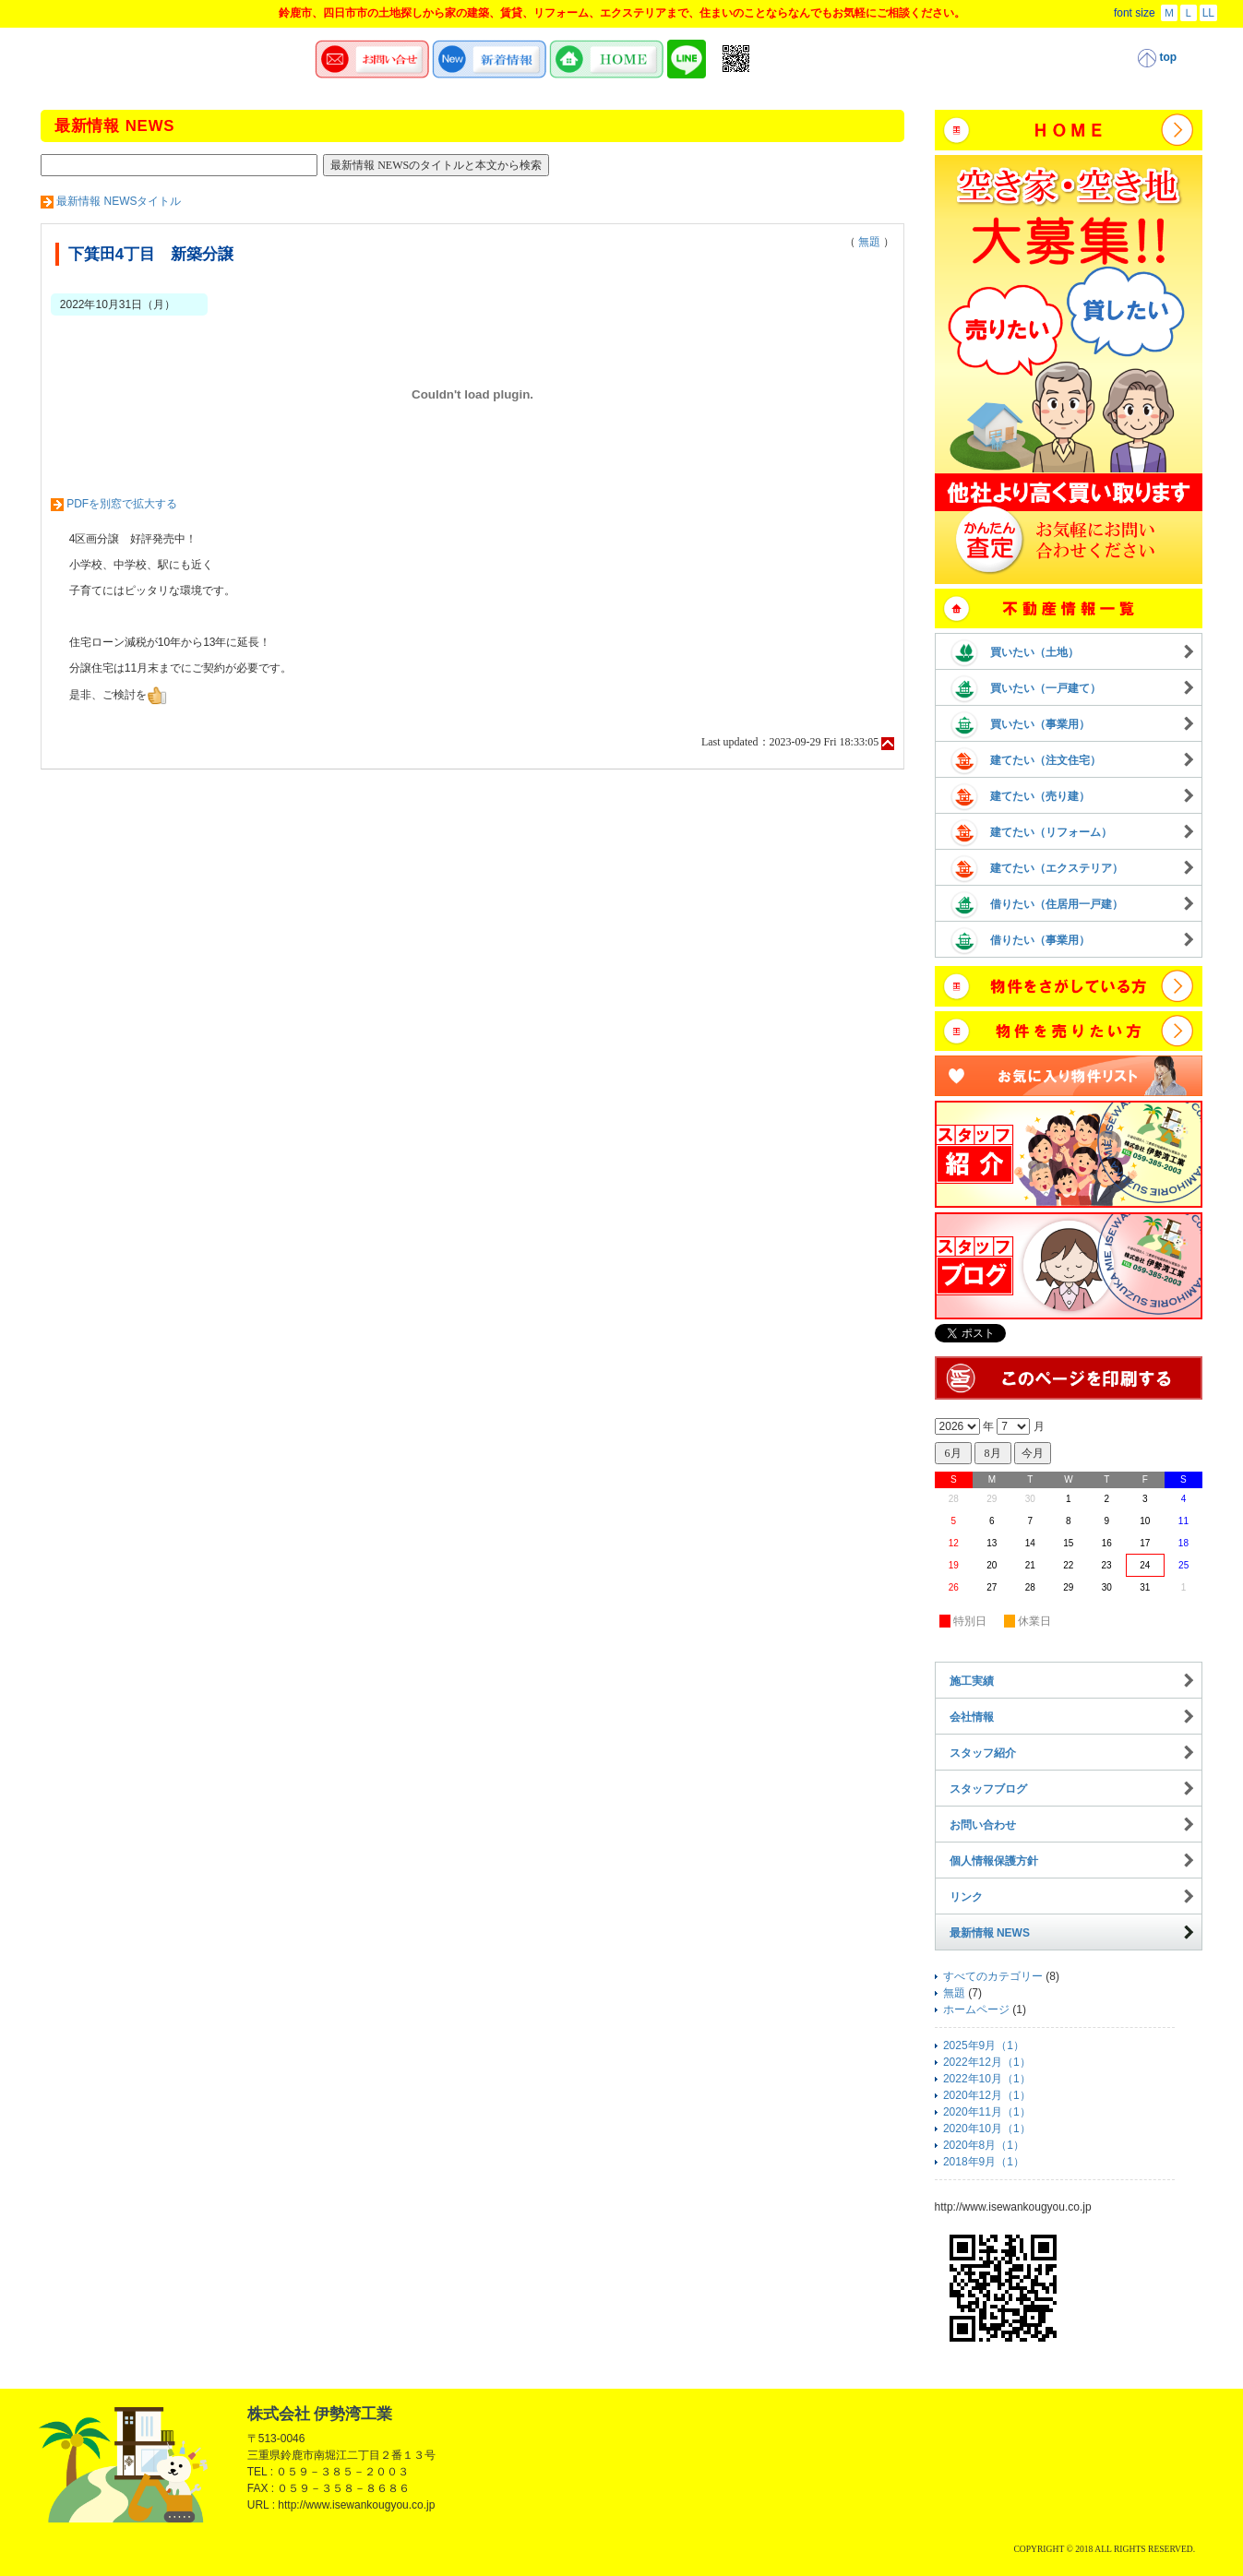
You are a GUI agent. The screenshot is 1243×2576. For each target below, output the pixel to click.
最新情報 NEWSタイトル (118, 201)
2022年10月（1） (987, 2078)
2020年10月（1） (987, 2128)
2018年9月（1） (983, 2161)
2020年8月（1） (983, 2145)
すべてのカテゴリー (993, 1976)
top (1157, 58)
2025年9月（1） (983, 2045)
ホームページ (976, 2009)
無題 (869, 241)
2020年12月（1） (987, 2095)
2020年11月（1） (987, 2111)
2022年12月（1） (987, 2062)
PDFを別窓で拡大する (121, 503)
